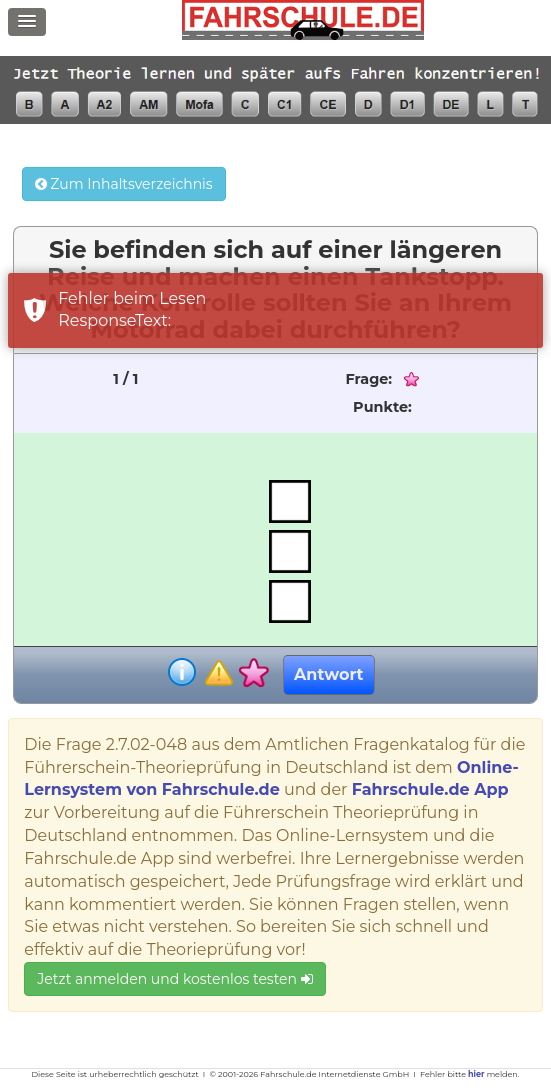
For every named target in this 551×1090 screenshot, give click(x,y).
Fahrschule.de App (430, 789)
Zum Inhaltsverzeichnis (124, 184)
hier (476, 1074)
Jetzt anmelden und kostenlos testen (174, 979)
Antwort (328, 674)
